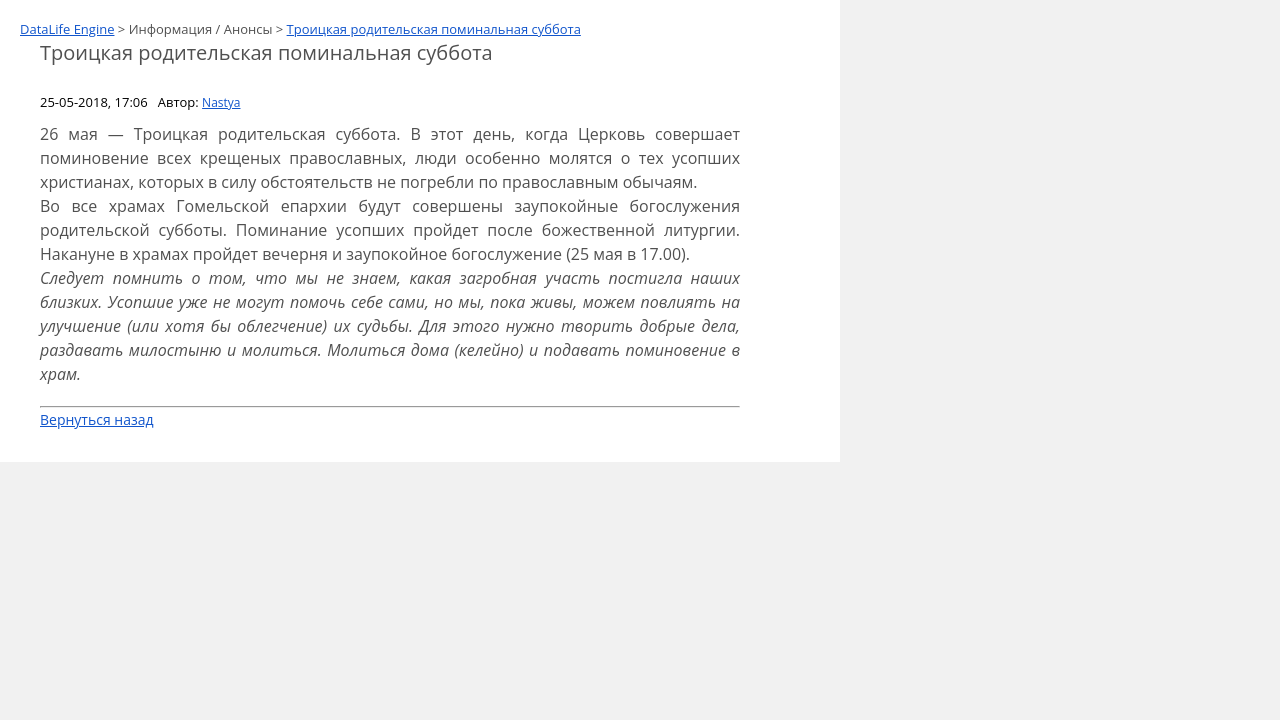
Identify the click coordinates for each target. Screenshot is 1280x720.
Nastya (221, 102)
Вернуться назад (97, 419)
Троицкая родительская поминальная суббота (434, 29)
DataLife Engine (67, 29)
